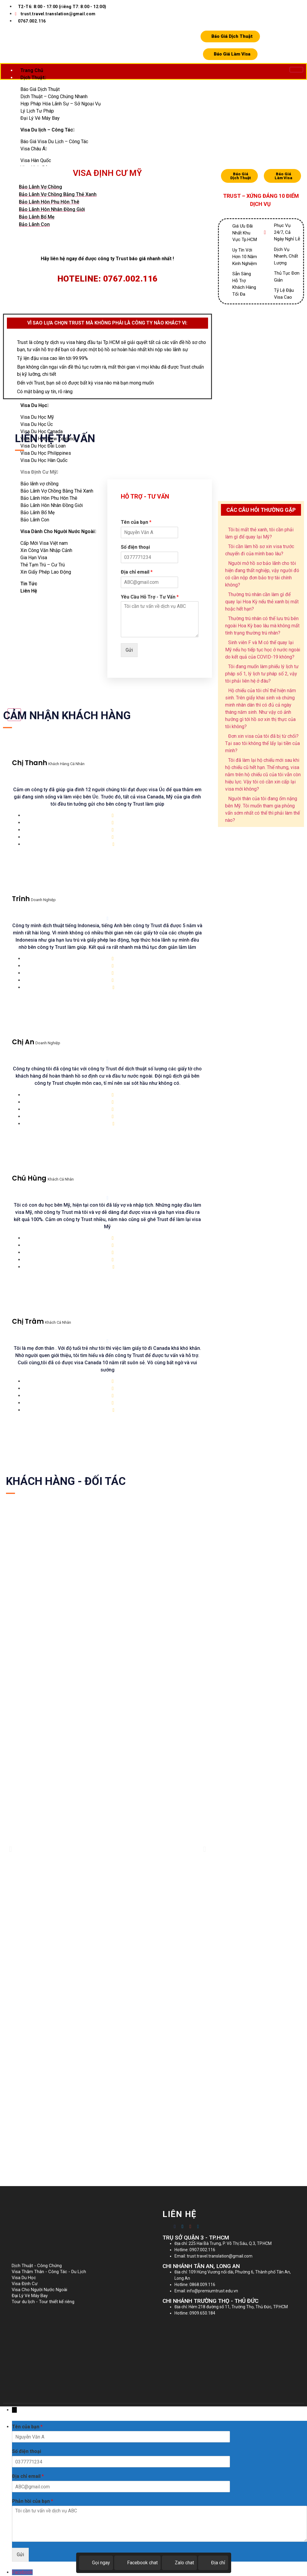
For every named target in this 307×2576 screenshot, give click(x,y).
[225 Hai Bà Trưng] (228, 2354)
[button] (10, 1849)
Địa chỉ (213, 2563)
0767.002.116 (32, 21)
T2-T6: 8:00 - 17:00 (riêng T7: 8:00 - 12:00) (62, 6)
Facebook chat (137, 2563)
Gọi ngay (96, 2563)
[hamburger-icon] (296, 69)
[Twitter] (182, 2226)
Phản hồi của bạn (32, 2501)
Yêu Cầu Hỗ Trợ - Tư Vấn (150, 597)
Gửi (129, 650)
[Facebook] (174, 2226)
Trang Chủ (31, 70)
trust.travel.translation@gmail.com (55, 13)
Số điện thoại (135, 547)
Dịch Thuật (33, 77)
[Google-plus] (190, 2226)
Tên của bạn (136, 522)
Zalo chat (179, 2563)
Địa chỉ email (137, 572)
